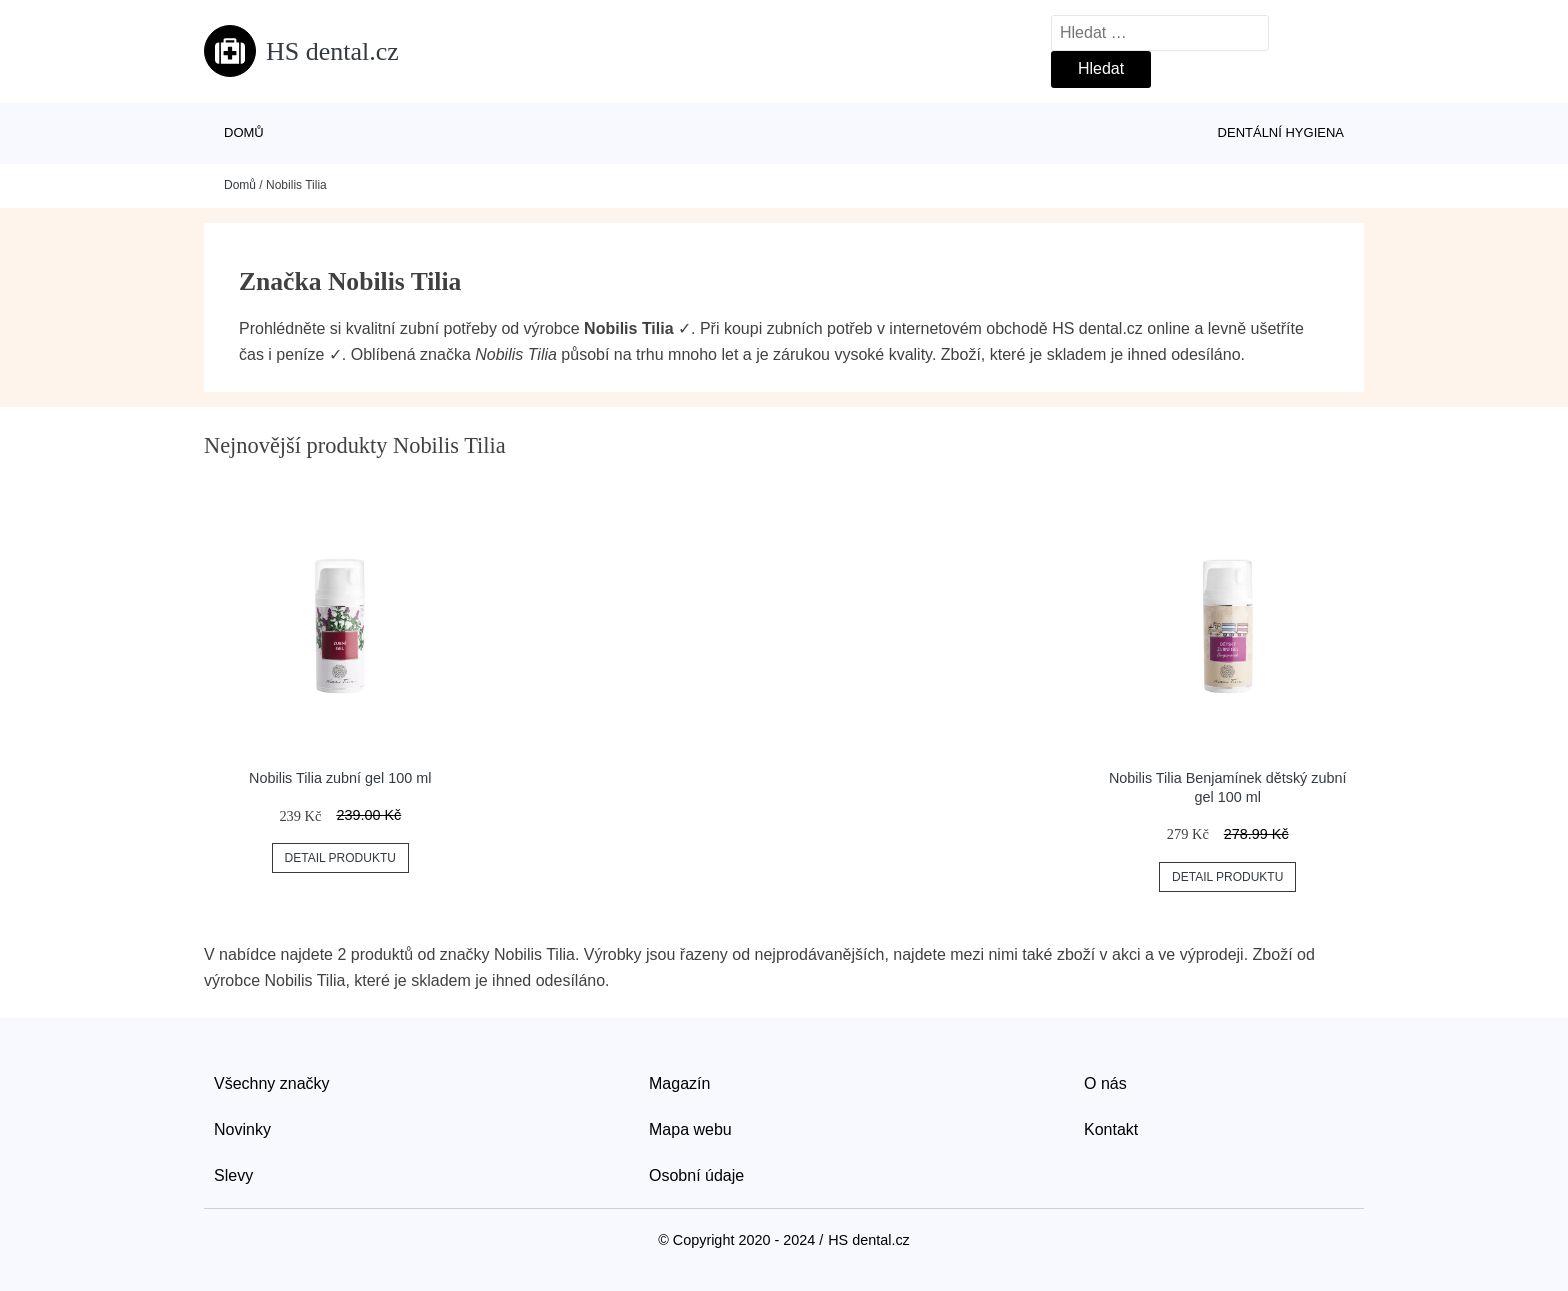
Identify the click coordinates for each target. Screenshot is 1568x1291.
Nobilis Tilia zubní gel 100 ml (340, 778)
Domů (244, 132)
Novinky (242, 1129)
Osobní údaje (696, 1175)
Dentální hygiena (1281, 132)
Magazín (679, 1083)
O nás (1105, 1083)
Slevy (233, 1175)
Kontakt (1111, 1129)
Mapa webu (690, 1129)
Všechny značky (272, 1083)
